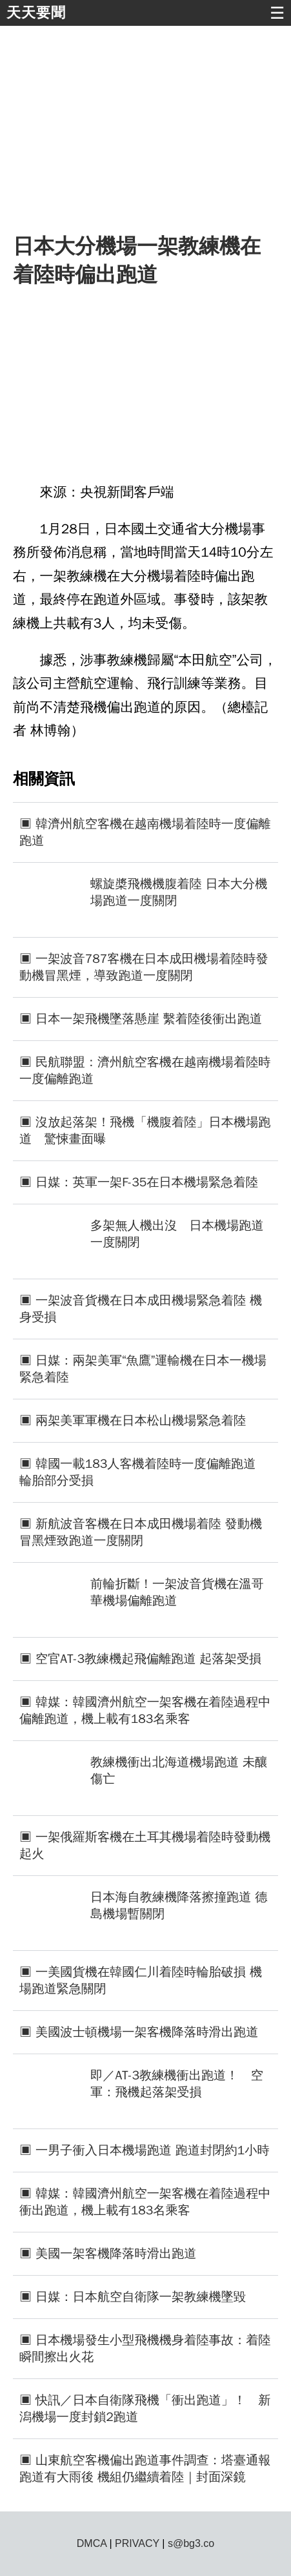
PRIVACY (137, 2543)
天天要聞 (36, 13)
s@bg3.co (191, 2543)
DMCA (91, 2543)
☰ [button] (277, 13)
